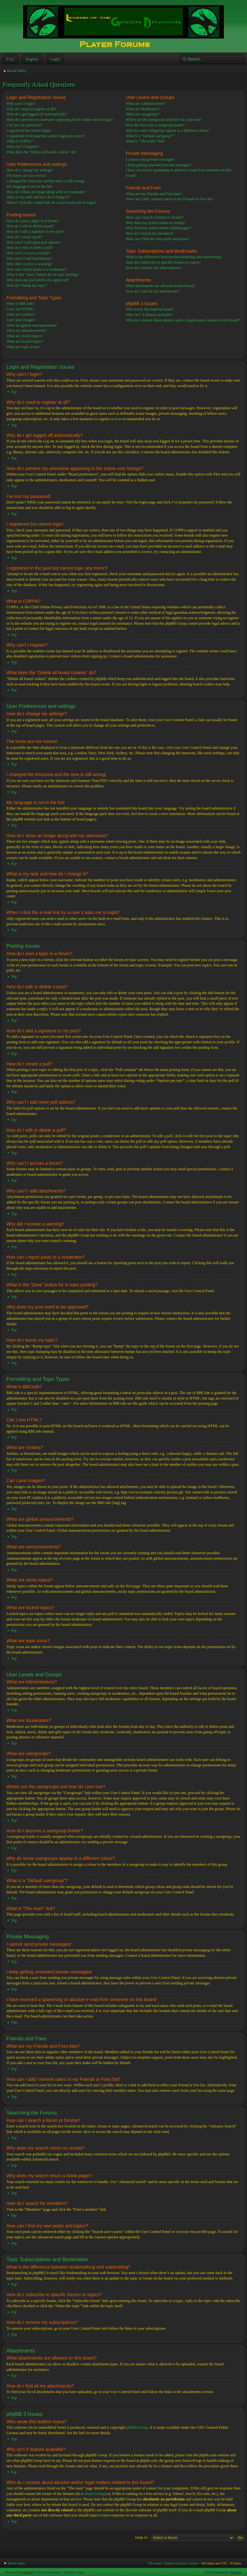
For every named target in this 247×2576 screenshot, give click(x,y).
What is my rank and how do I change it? (38, 197)
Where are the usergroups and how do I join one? (164, 119)
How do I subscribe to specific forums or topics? (163, 262)
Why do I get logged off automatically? (36, 114)
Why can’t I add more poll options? (33, 242)
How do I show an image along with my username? (46, 192)
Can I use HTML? (20, 309)
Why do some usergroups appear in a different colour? (168, 130)
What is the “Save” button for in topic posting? (42, 274)
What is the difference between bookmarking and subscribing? (174, 257)
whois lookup (94, 2493)
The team (154, 2563)
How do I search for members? (149, 233)
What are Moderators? (143, 109)
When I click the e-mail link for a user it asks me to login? (51, 202)
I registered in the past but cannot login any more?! (45, 136)
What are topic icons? (23, 347)
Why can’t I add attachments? (29, 258)
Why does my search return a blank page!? (159, 228)
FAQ (9, 59)
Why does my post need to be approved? (37, 280)
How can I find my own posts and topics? (158, 239)
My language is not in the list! (29, 186)
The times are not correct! (26, 175)
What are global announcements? (32, 325)
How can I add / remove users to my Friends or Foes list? (170, 199)
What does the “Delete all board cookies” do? (41, 152)
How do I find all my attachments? (152, 291)
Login (54, 59)
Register (31, 59)
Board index (16, 70)
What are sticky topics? (24, 336)
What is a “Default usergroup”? (150, 136)
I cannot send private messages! (150, 159)
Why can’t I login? (20, 103)
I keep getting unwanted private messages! (158, 165)
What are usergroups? (142, 114)
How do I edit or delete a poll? (29, 247)
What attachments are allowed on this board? (160, 286)
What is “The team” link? (145, 141)
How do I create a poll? (24, 237)
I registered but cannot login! (28, 130)
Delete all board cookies (181, 2563)
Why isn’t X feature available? (149, 315)
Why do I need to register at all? (31, 109)
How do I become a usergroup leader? (155, 125)
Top (14, 392)
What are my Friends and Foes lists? (154, 194)
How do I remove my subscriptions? (154, 268)
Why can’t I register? (22, 146)
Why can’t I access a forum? (28, 253)
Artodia (235, 2572)
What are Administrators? (145, 103)
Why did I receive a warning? (29, 264)
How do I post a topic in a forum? (32, 221)
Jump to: (141, 2537)
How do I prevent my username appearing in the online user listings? (59, 119)
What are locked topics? (25, 341)
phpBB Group (137, 2427)
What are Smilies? (20, 314)
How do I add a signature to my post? (35, 231)
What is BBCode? (20, 303)
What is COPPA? (19, 141)
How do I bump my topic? (26, 285)
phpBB (28, 2572)
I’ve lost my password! (24, 125)
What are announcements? (26, 330)
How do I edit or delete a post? (30, 226)
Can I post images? (21, 320)
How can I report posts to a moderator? (36, 269)
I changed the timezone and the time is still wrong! (45, 181)
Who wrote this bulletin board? (150, 309)
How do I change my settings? (29, 170)
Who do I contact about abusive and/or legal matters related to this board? (183, 320)
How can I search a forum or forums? (155, 217)
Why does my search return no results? (156, 223)
